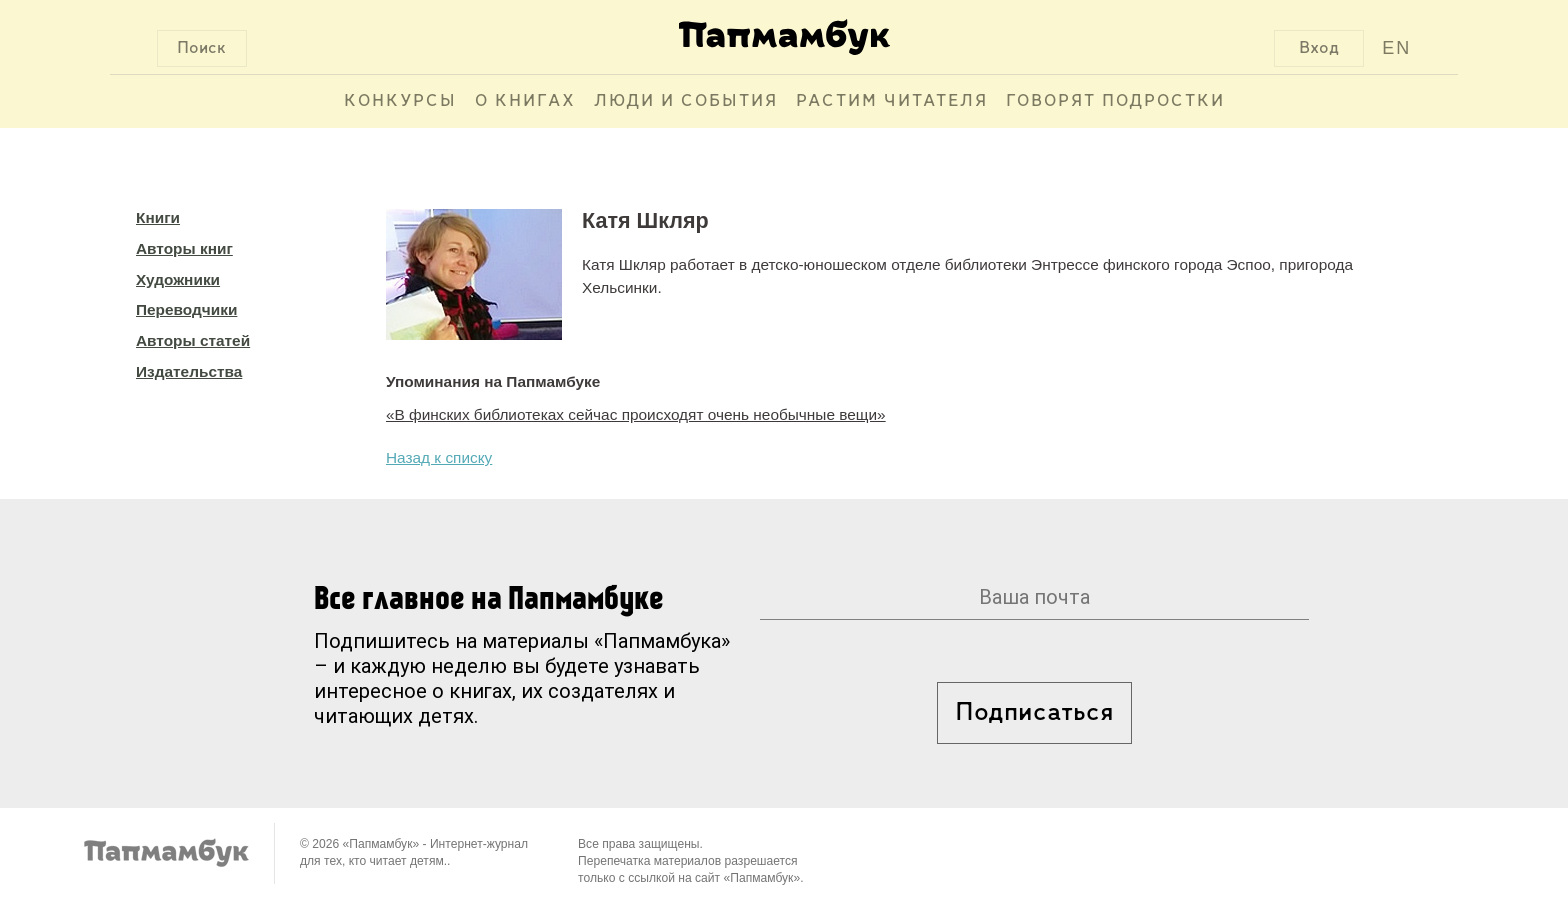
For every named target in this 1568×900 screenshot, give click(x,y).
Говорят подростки (1115, 101)
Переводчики (186, 309)
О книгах (525, 101)
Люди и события (686, 101)
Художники (178, 279)
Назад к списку (439, 457)
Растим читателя (892, 101)
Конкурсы (400, 101)
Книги (158, 217)
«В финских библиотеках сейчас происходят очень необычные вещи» (636, 414)
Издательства (189, 371)
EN (1396, 48)
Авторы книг (184, 248)
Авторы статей (193, 340)
